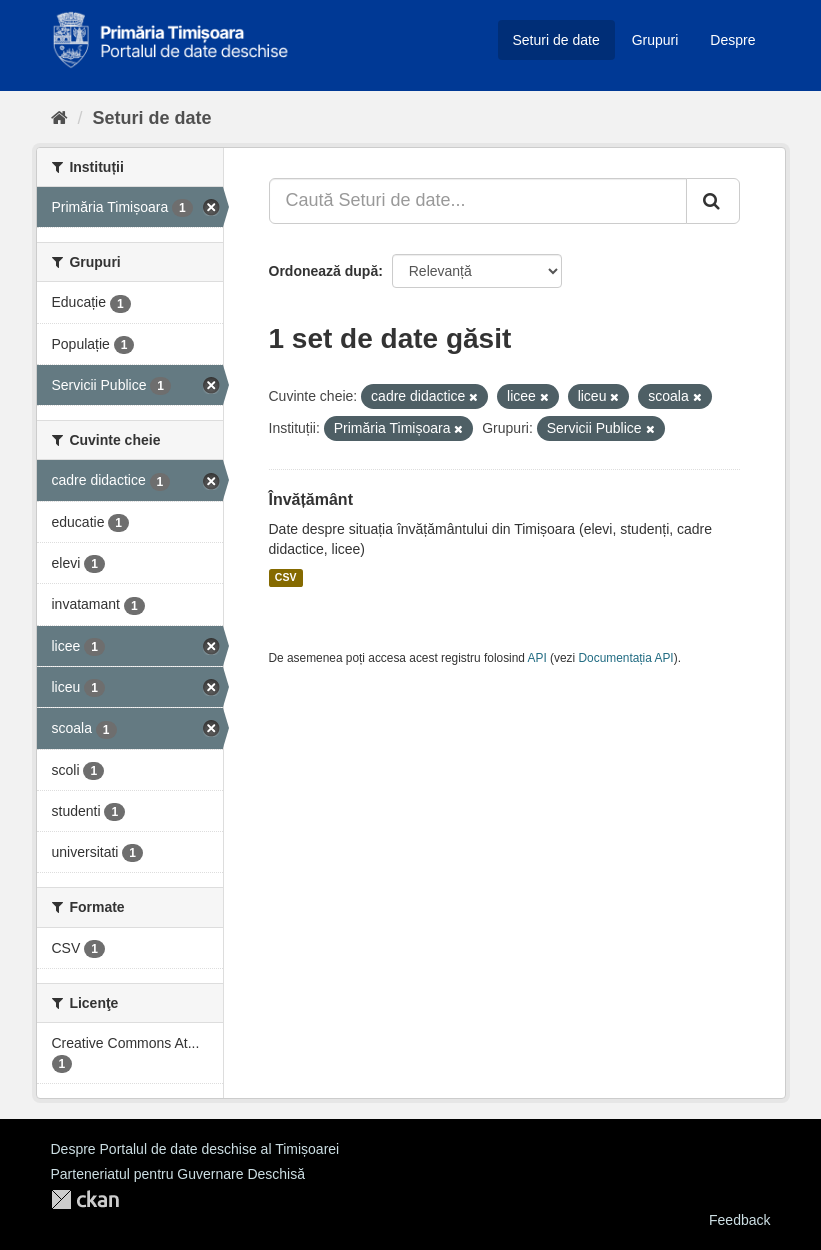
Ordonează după (324, 271)
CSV (286, 578)
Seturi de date (556, 40)
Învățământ (311, 499)
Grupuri (655, 40)
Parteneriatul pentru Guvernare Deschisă (178, 1174)
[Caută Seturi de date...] (478, 201)
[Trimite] (713, 201)
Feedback (739, 1220)
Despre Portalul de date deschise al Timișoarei (195, 1149)
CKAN (85, 1199)
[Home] (59, 118)
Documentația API (626, 658)
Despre (732, 40)
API (537, 658)
